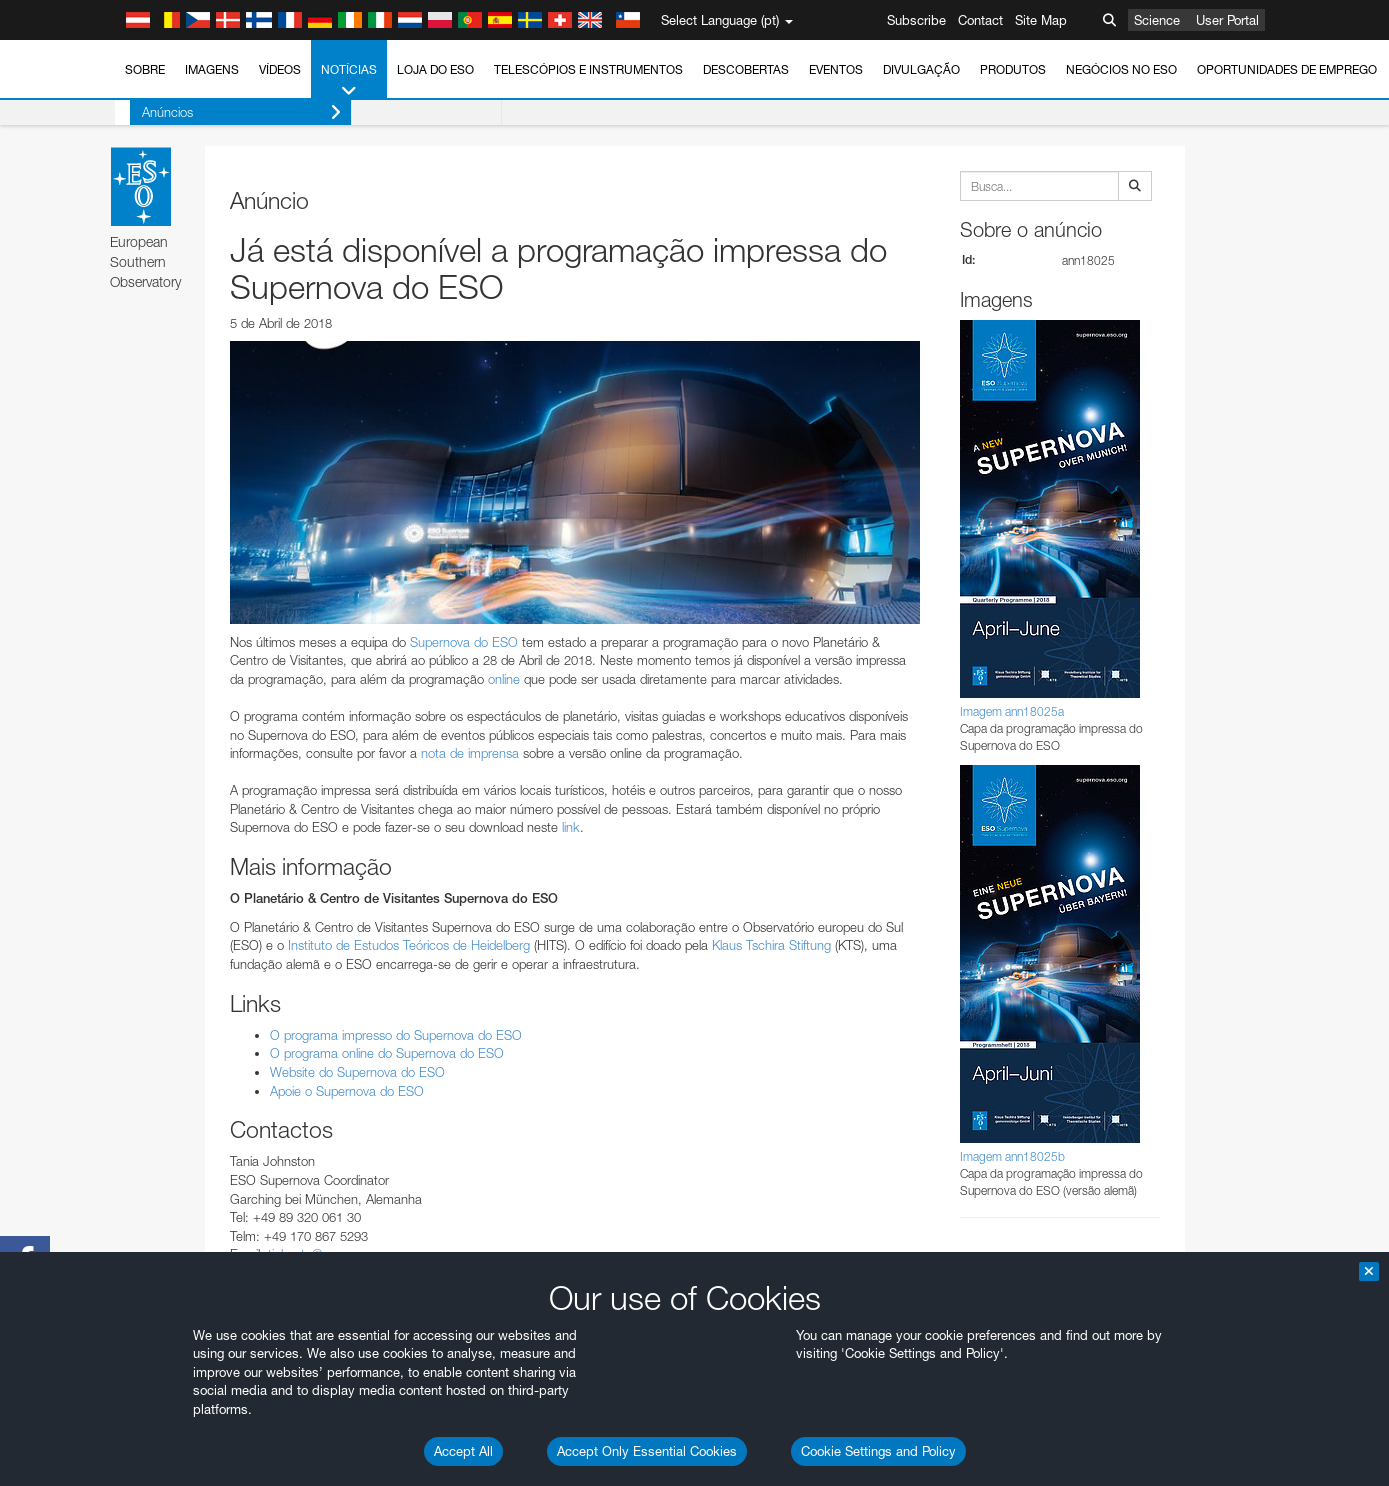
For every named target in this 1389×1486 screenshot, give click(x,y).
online (504, 679)
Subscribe (916, 20)
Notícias (349, 81)
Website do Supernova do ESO (357, 1072)
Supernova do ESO (464, 642)
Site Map (1041, 20)
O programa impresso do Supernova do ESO (396, 1035)
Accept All (463, 1451)
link (571, 827)
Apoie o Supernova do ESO (347, 1091)
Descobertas (746, 69)
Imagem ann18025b (1012, 1156)
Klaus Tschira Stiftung (771, 945)
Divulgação (921, 69)
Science (1157, 20)
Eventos (836, 69)
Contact (980, 20)
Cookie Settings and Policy (878, 1451)
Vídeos (280, 69)
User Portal (1227, 20)
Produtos (1013, 69)
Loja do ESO (435, 69)
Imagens (212, 69)
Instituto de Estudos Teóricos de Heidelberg (409, 945)
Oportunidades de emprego (1287, 69)
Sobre (145, 69)
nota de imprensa (470, 753)
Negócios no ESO (1121, 69)
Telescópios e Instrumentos (588, 69)
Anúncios (226, 112)
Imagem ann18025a (1012, 711)
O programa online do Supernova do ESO (387, 1053)
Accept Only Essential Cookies (647, 1451)
